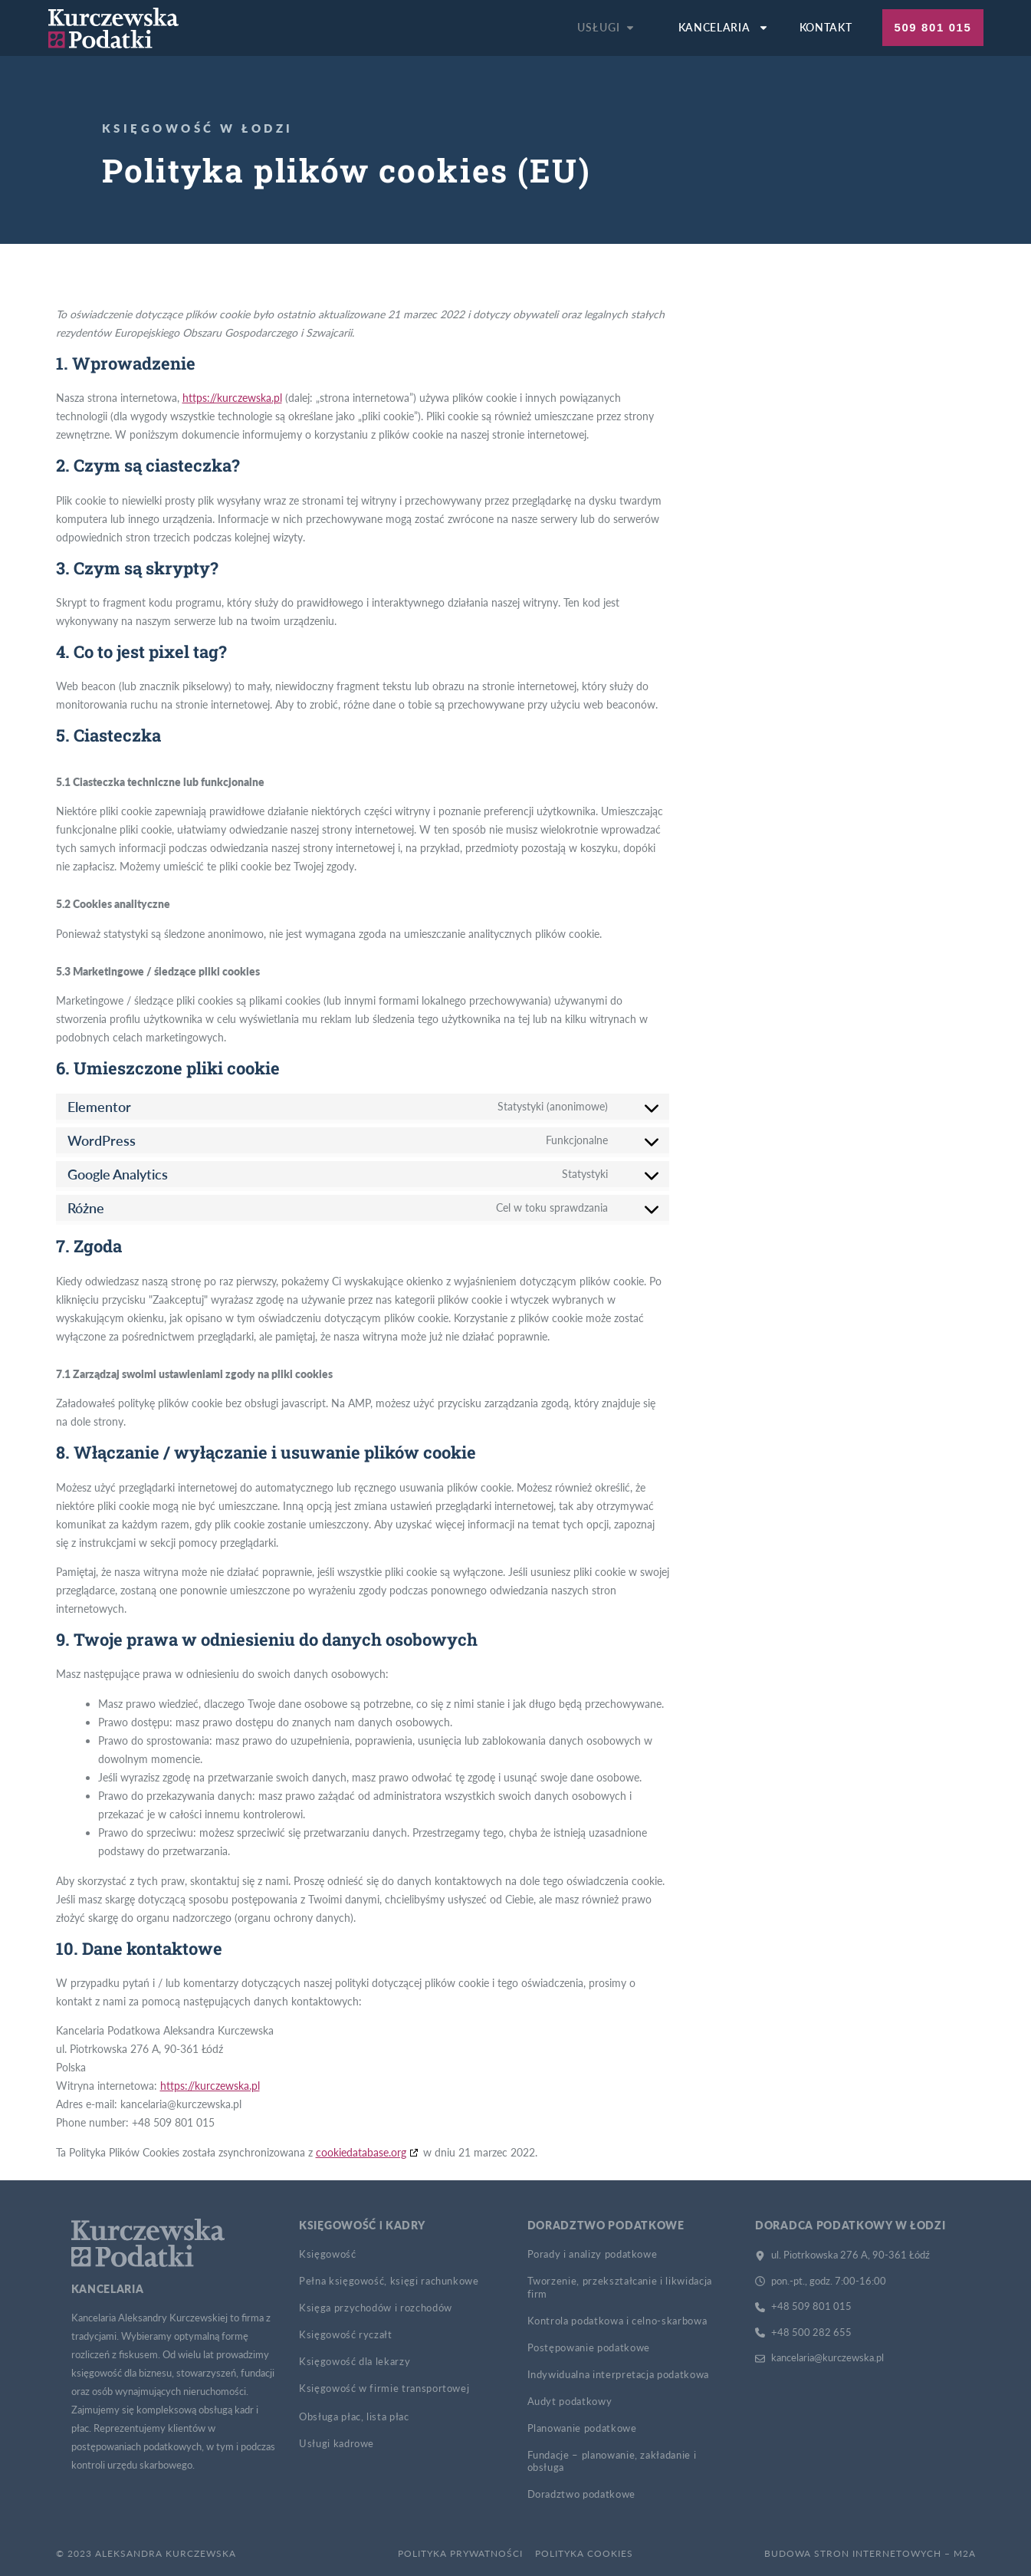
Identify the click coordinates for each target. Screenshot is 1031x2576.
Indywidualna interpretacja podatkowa (618, 2374)
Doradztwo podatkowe (581, 2494)
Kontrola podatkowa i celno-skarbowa (617, 2320)
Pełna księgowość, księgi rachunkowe (389, 2281)
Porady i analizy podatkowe (592, 2254)
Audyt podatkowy (569, 2401)
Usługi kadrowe (336, 2443)
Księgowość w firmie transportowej (384, 2388)
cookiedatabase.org (361, 2152)
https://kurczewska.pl (232, 397)
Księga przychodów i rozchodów (375, 2307)
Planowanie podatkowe (582, 2428)
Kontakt (826, 27)
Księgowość (327, 2254)
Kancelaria (723, 28)
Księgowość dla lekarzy (354, 2361)
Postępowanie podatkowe (588, 2347)
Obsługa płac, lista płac (354, 2416)
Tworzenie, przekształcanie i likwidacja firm (619, 2287)
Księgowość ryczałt (345, 2334)
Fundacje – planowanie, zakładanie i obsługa (612, 2461)
